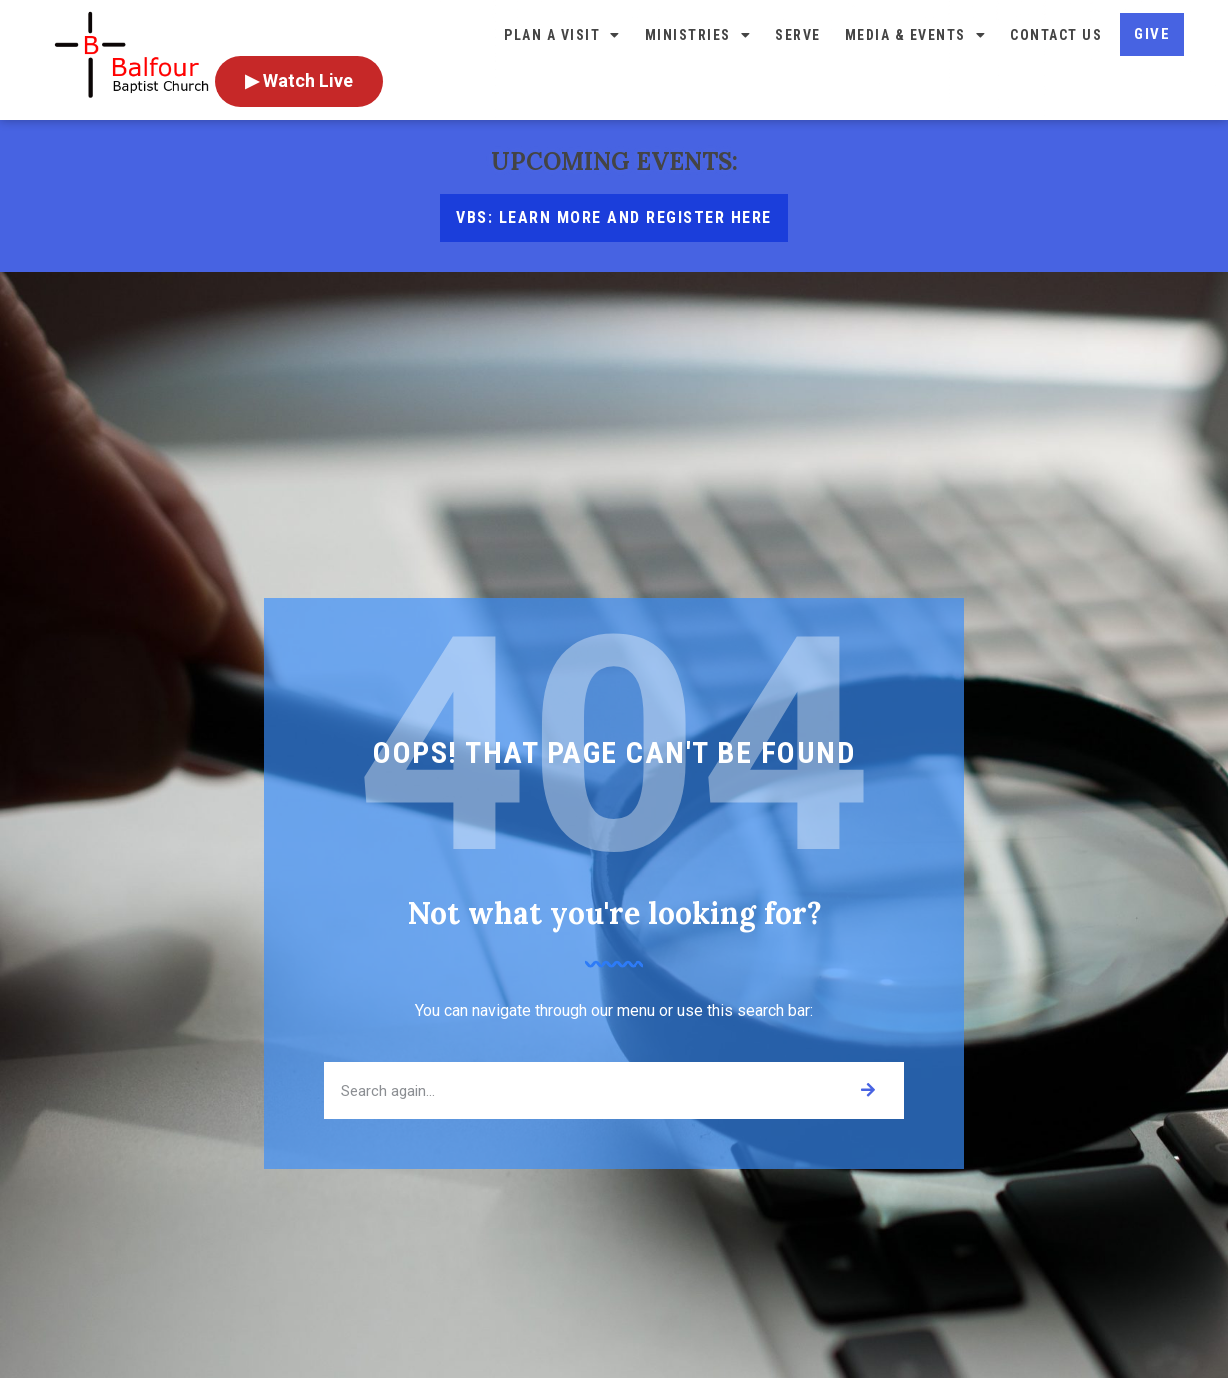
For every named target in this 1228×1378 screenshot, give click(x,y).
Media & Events (916, 35)
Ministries (698, 35)
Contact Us (1056, 35)
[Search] (867, 1090)
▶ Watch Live (299, 80)
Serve (798, 35)
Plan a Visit (562, 35)
